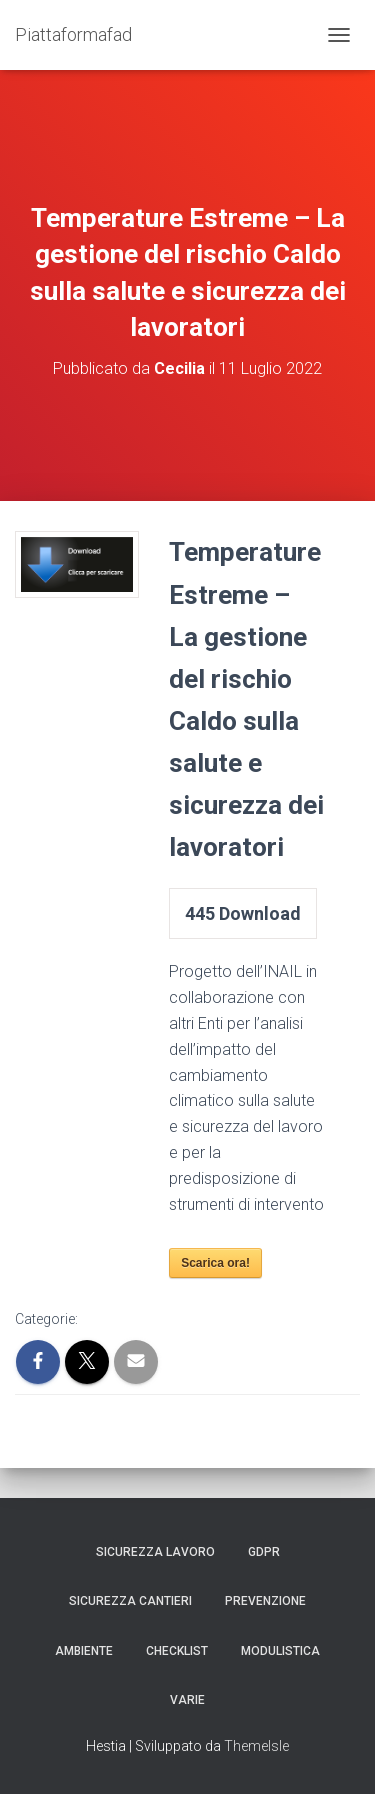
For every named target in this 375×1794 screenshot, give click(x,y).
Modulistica (280, 1651)
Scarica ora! (215, 1263)
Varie (187, 1700)
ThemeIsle (256, 1746)
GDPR (264, 1552)
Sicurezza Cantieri (130, 1601)
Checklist (177, 1651)
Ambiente (84, 1651)
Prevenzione (265, 1601)
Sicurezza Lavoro (155, 1552)
